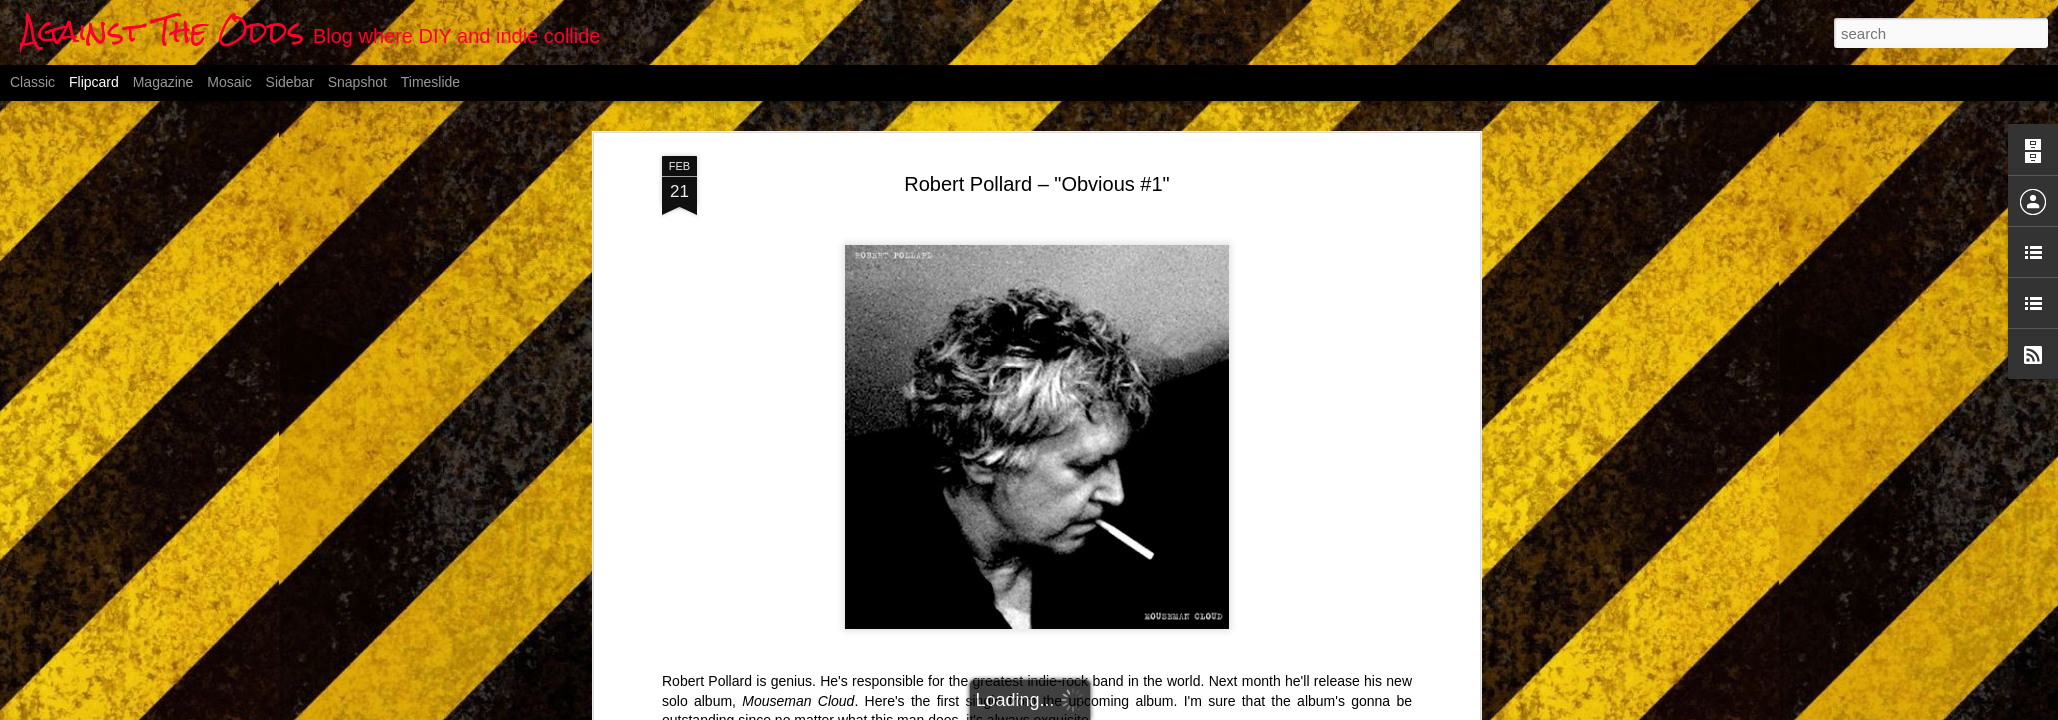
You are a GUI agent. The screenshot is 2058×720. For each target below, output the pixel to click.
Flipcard (94, 82)
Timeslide (430, 82)
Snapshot (357, 82)
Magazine (163, 82)
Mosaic (229, 82)
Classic (32, 82)
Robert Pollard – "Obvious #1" (1036, 184)
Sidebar (290, 82)
